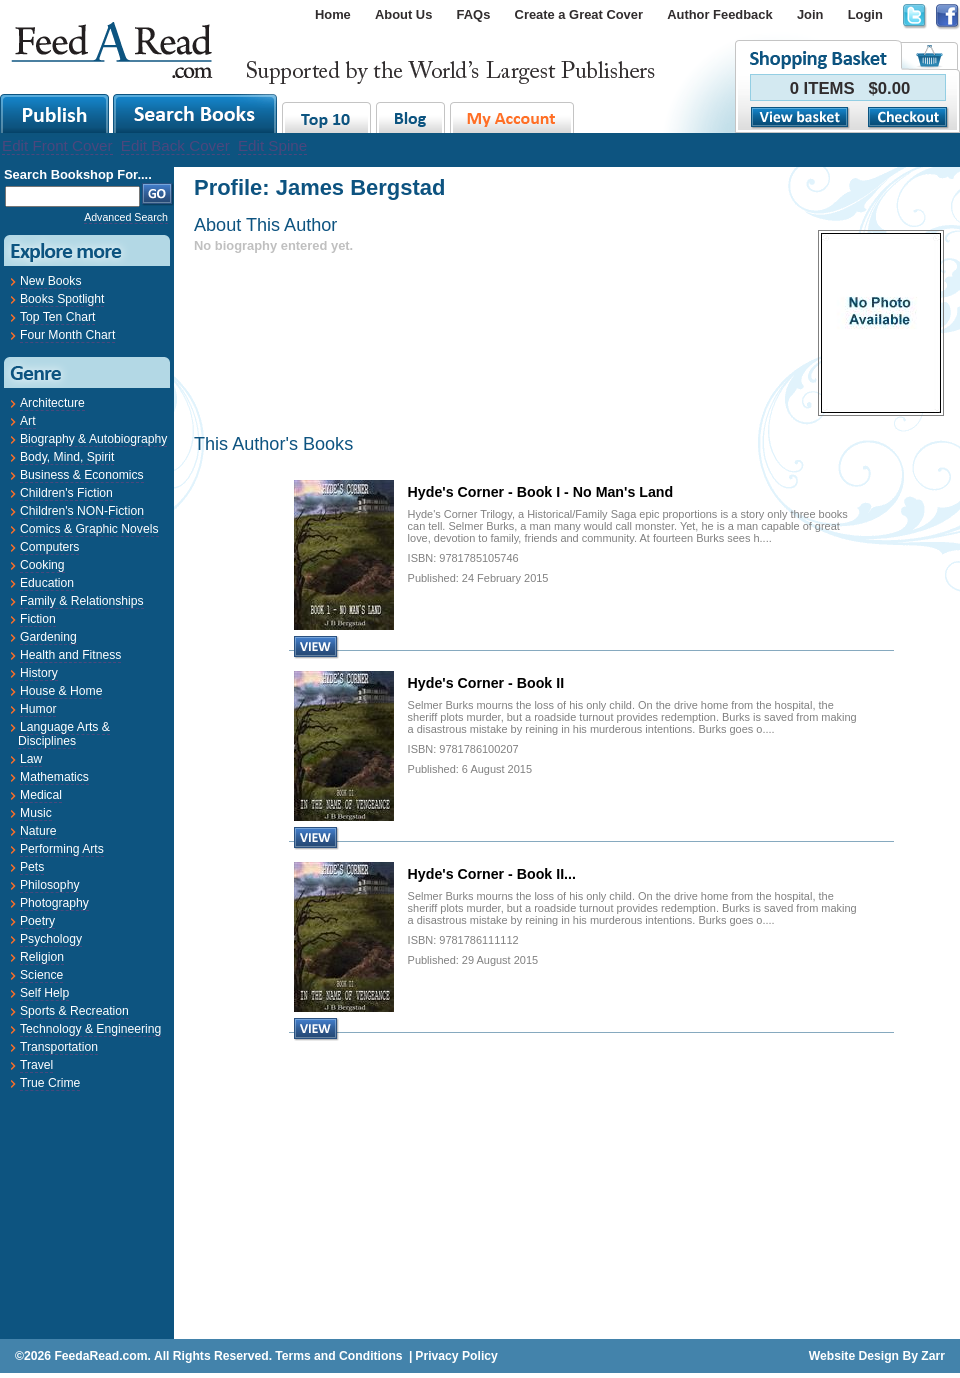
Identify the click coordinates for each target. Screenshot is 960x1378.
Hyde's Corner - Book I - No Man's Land (541, 492)
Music (36, 813)
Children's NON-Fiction (82, 511)
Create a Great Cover (579, 14)
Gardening (48, 637)
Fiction (38, 619)
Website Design (854, 1356)
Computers (49, 547)
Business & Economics (82, 475)
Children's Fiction (66, 493)
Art (28, 421)
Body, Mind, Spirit (67, 457)
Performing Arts (62, 849)
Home (333, 14)
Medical (41, 795)
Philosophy (49, 885)
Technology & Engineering (90, 1029)
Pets (32, 867)
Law (31, 759)
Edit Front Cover (57, 145)
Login (865, 14)
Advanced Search (126, 217)
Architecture (52, 403)
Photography (54, 903)
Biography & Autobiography (93, 439)
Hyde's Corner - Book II (486, 683)
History (39, 673)
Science (41, 975)
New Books (50, 281)
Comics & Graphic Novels (89, 529)
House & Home (61, 691)
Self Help (44, 993)
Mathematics (54, 777)
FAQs (474, 14)
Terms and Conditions (338, 1356)
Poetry (37, 921)
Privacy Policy (456, 1356)
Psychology (51, 939)
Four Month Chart (67, 335)
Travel (36, 1065)
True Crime (50, 1083)
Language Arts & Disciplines (64, 734)
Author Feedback (719, 14)
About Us (403, 14)
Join (810, 14)
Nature (38, 831)
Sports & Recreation (74, 1011)
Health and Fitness (70, 655)
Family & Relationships (82, 601)
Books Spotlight (62, 299)
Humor (38, 709)
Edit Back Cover (175, 145)
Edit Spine (272, 145)
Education (47, 583)
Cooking (42, 565)
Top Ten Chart (57, 317)
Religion (42, 957)
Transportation (59, 1047)
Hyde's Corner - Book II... (492, 874)
